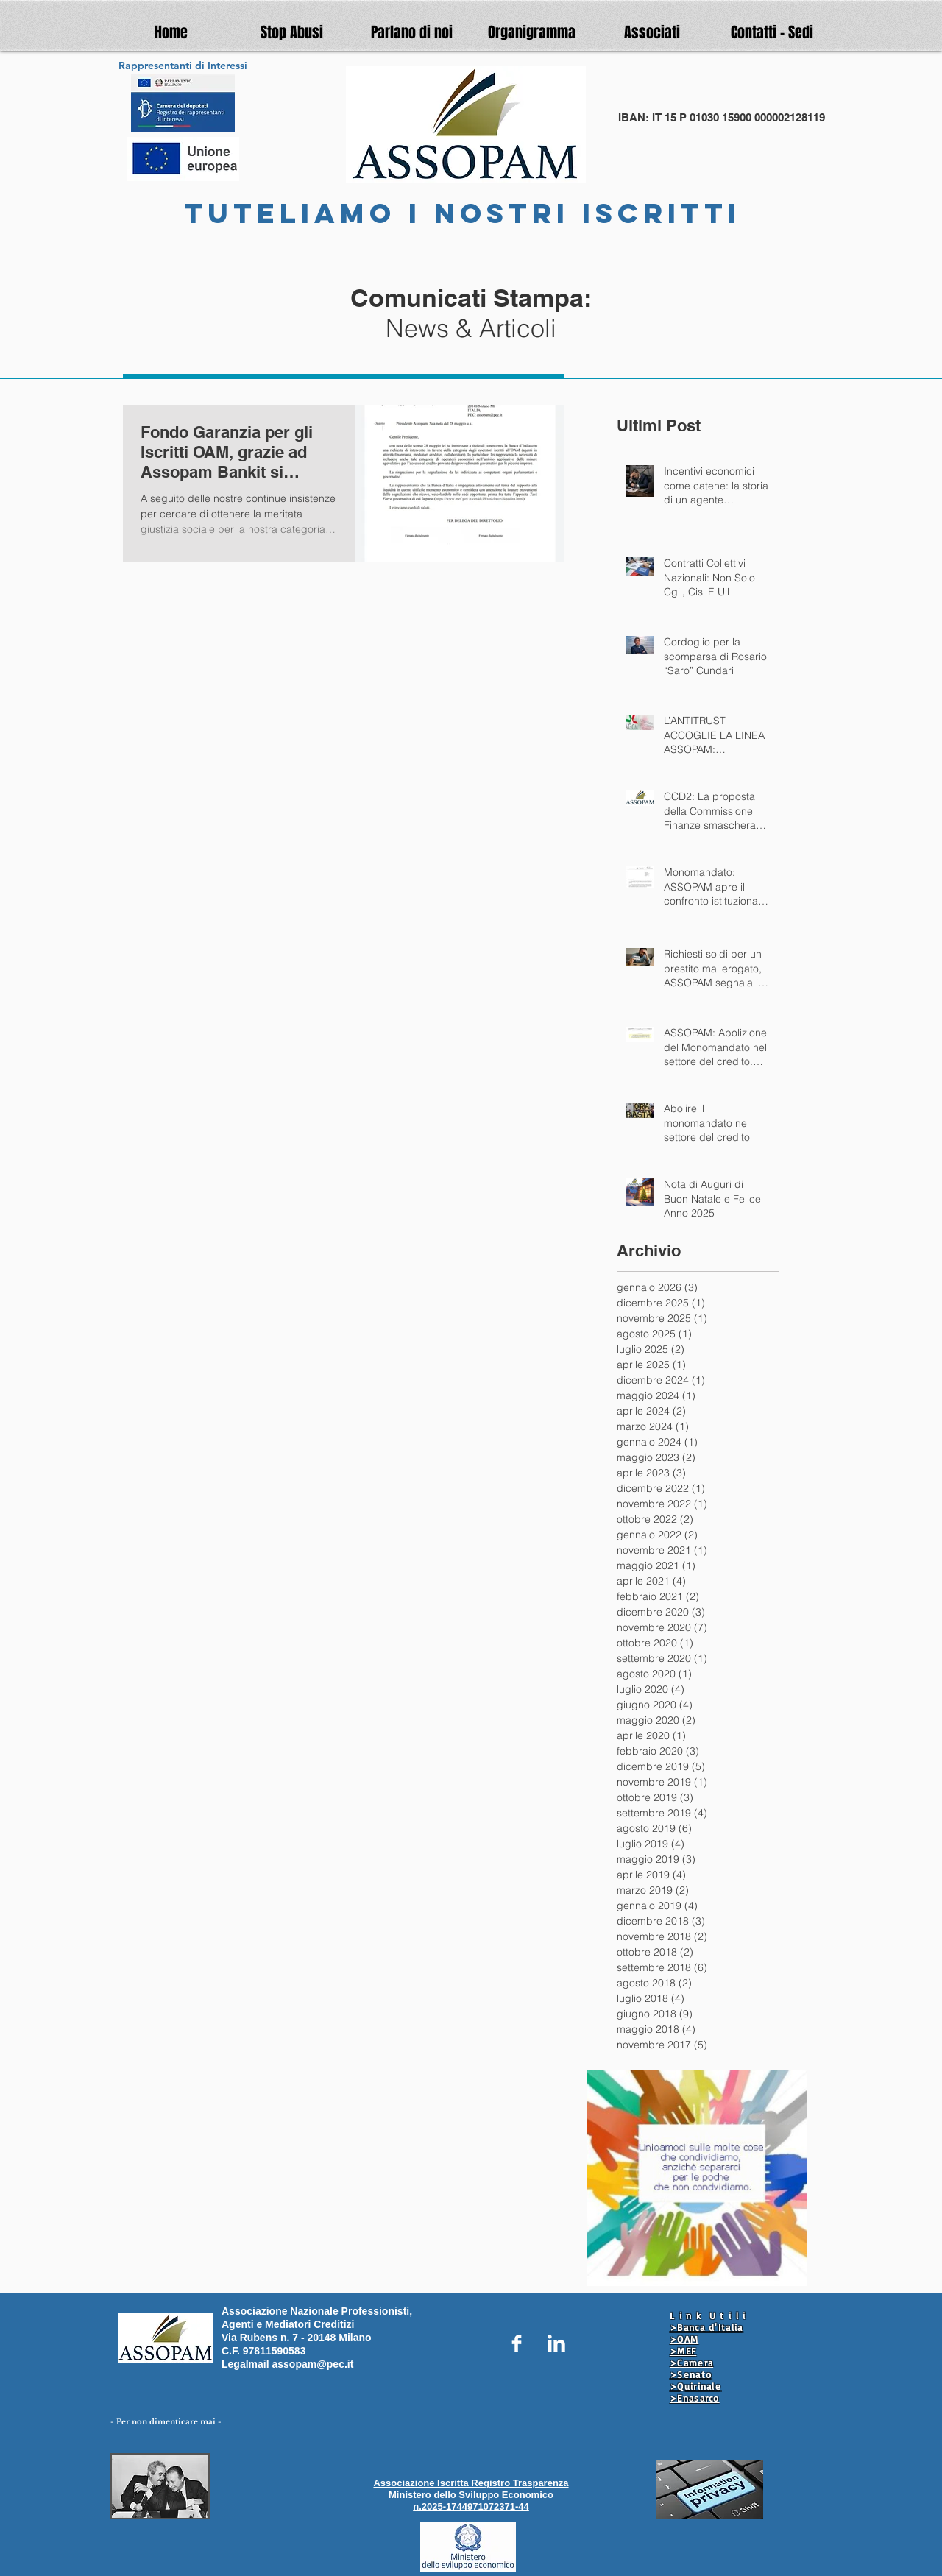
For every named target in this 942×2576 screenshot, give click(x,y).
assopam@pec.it (312, 2364)
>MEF (683, 2351)
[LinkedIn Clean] (556, 2343)
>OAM (684, 2339)
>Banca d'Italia (706, 2327)
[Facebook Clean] (516, 2343)
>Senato (691, 2374)
